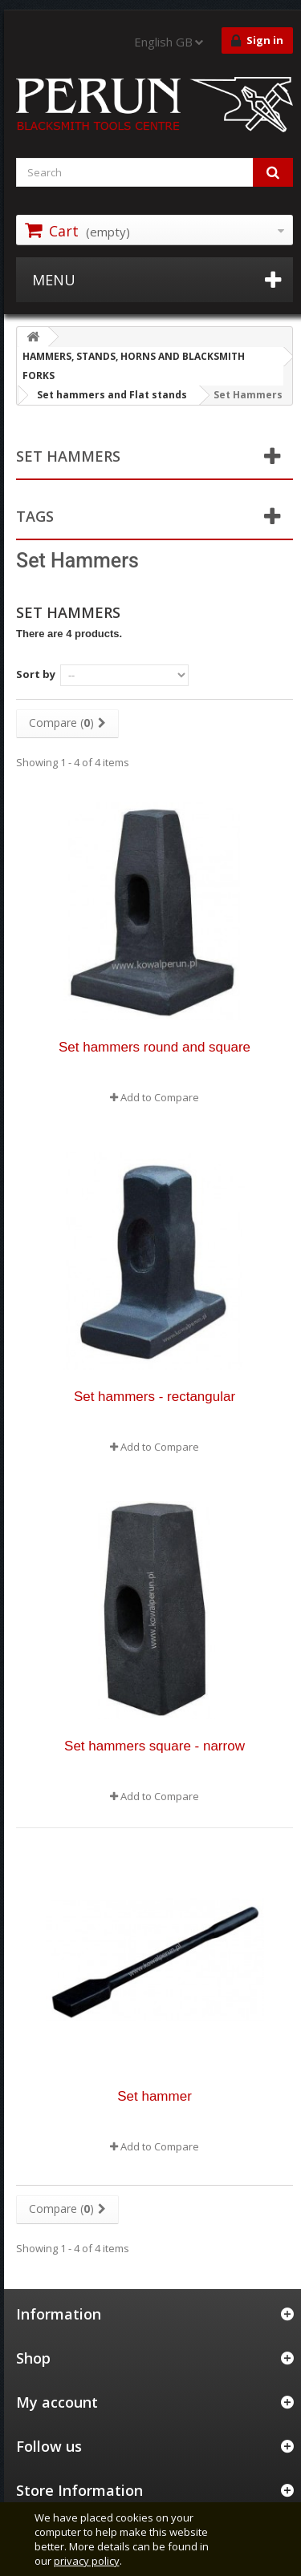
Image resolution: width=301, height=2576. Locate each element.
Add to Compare (159, 1097)
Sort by (35, 674)
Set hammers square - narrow (154, 1746)
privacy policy (87, 2561)
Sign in (257, 41)
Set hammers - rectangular (154, 1396)
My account (57, 2402)
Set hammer (154, 2096)
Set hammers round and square (154, 1047)
